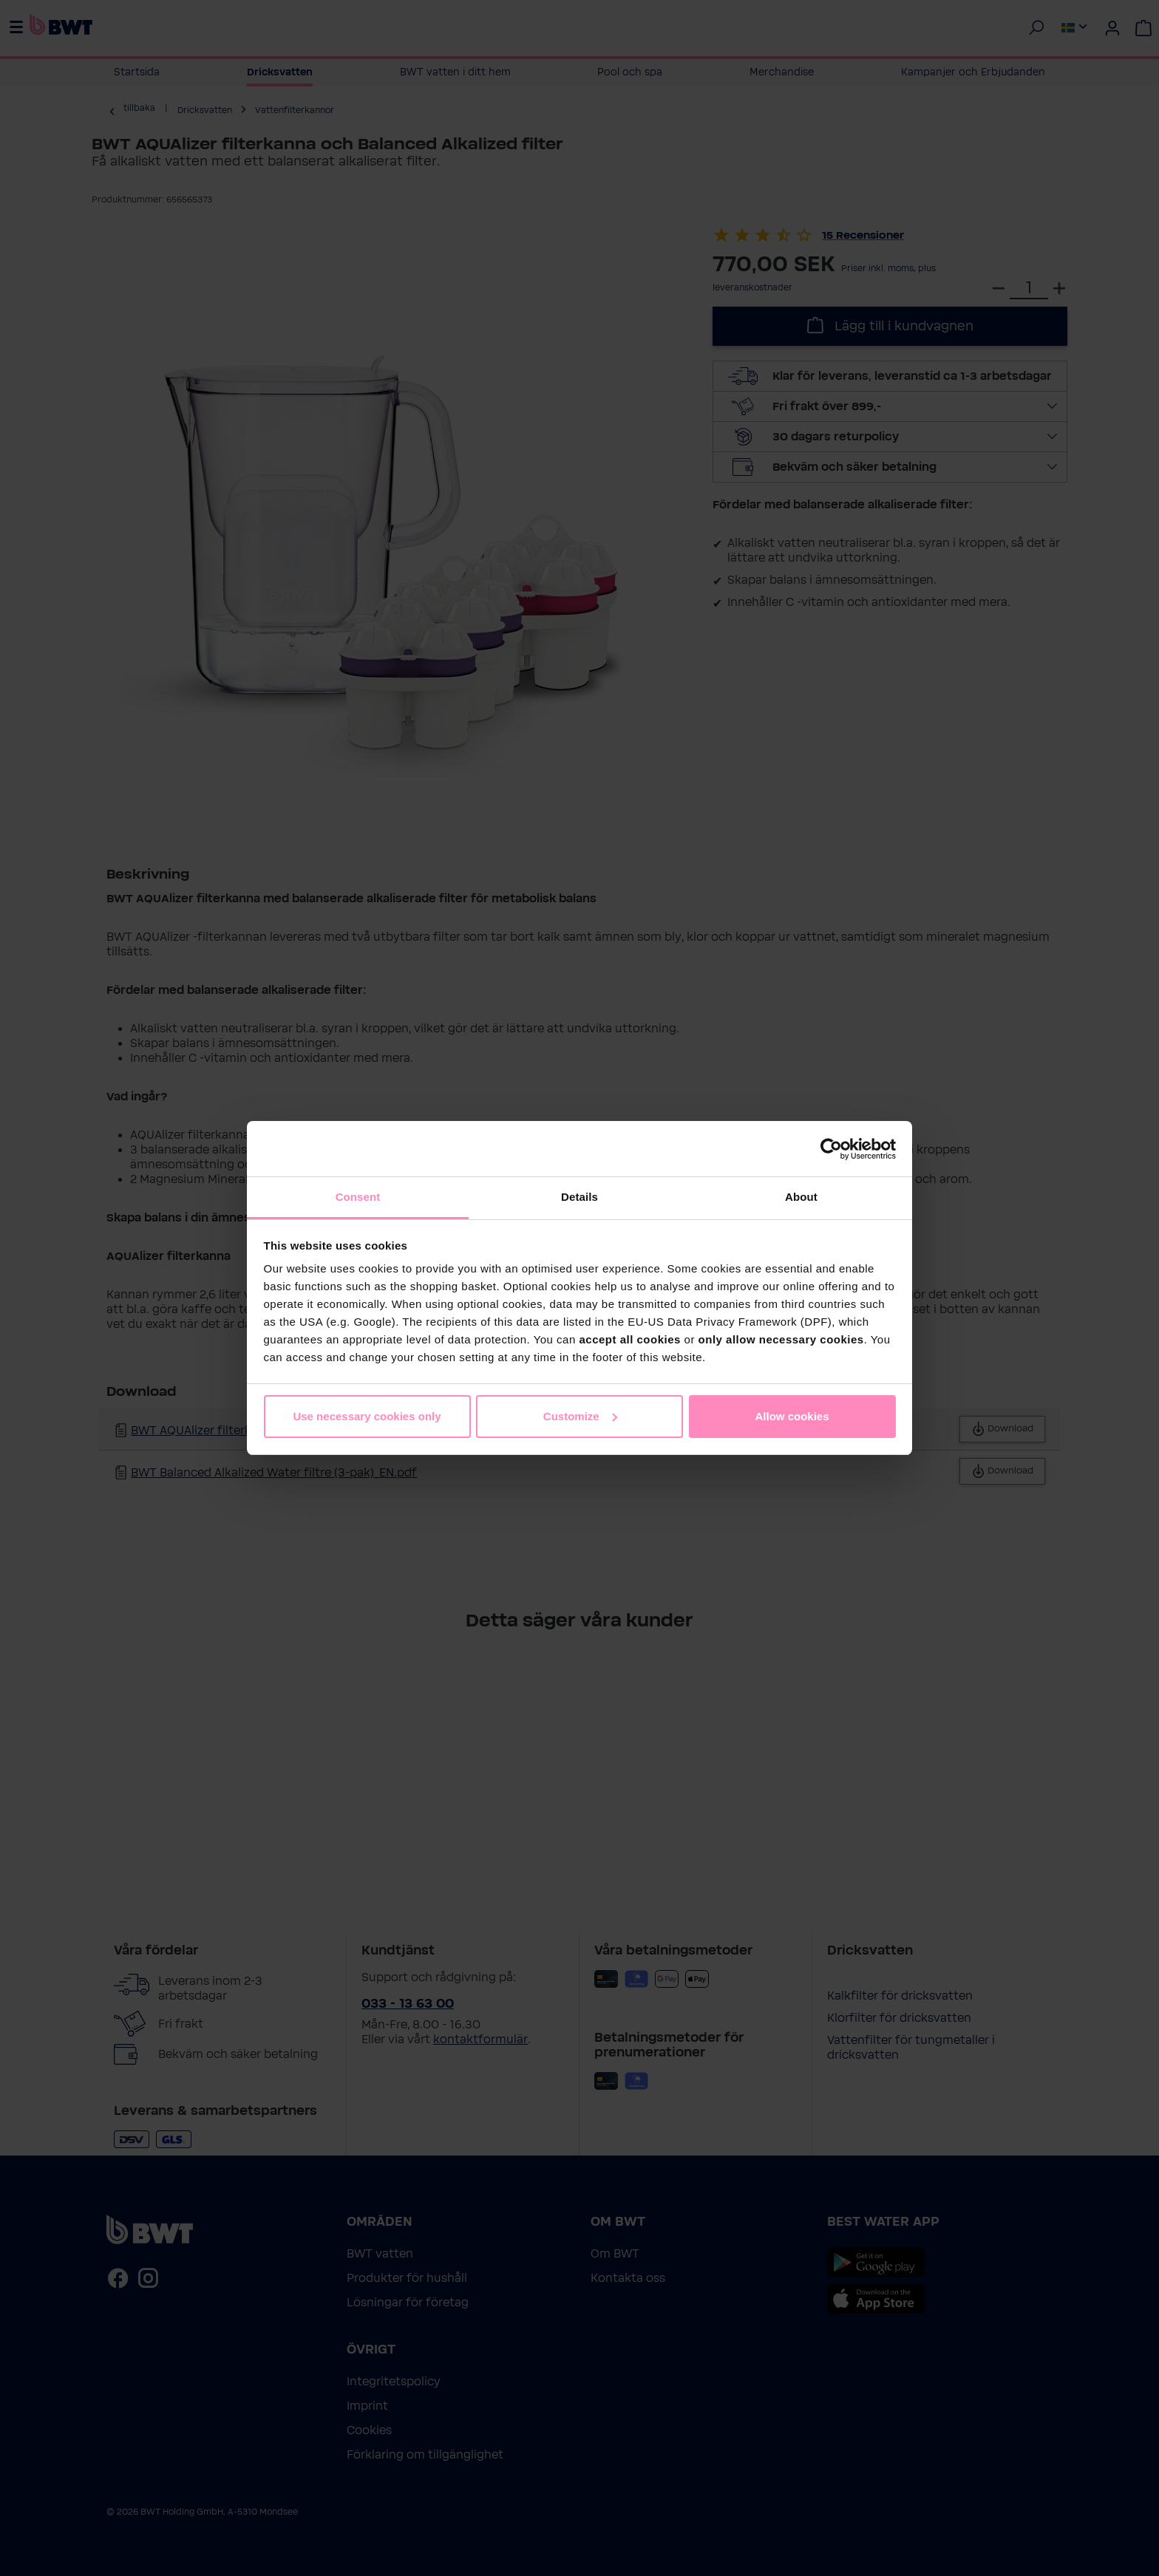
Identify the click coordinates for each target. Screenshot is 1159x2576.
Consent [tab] (358, 1196)
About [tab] (801, 1196)
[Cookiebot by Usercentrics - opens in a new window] (831, 1149)
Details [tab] (579, 1196)
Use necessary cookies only (367, 1416)
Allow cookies (792, 1416)
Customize (580, 1416)
